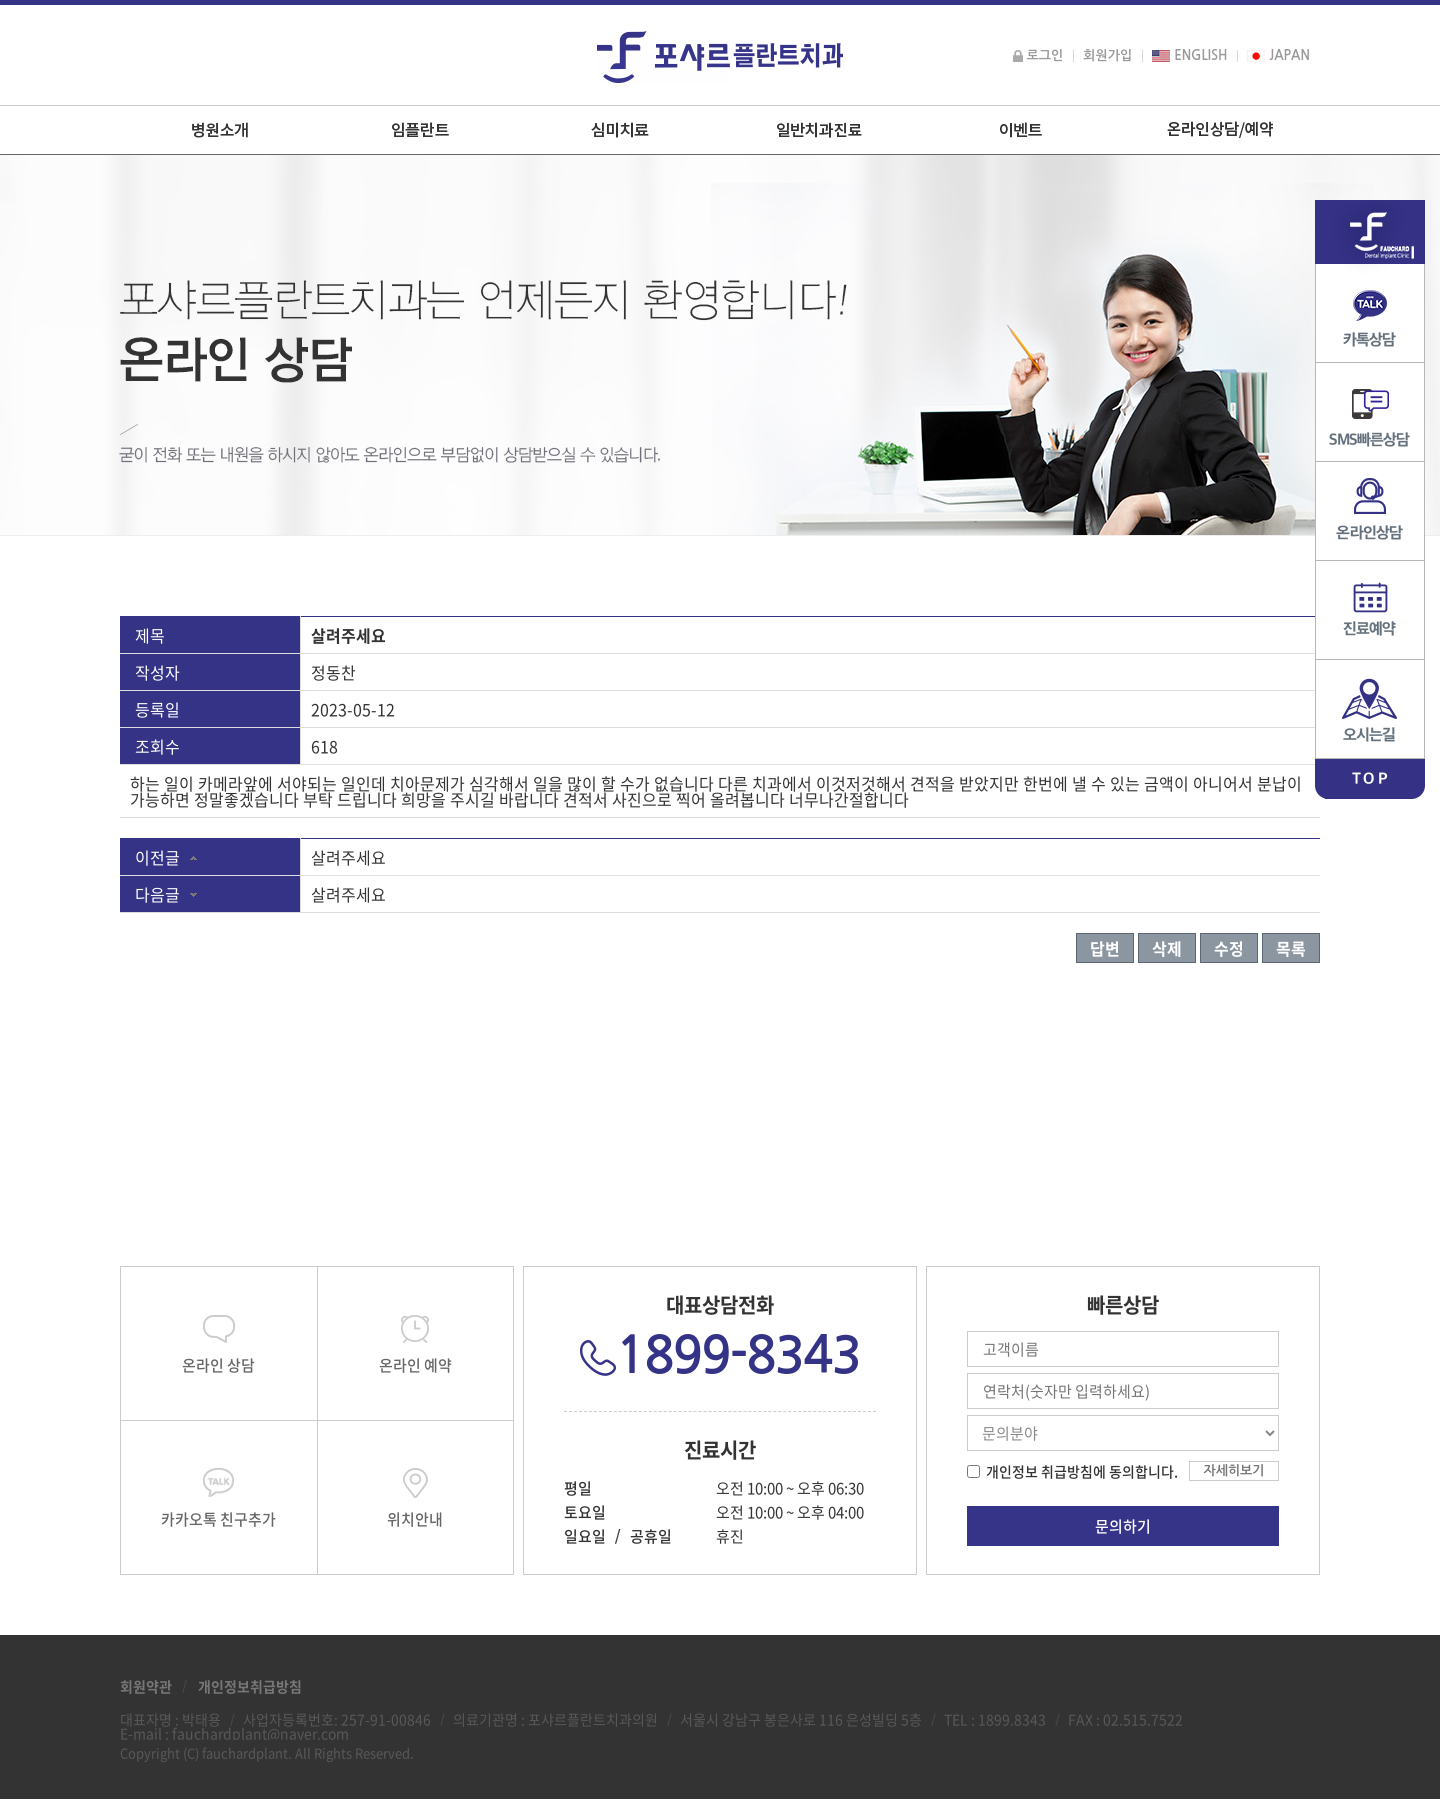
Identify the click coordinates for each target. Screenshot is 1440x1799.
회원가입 (1107, 55)
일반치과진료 (820, 130)
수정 (1229, 948)
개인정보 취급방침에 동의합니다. (1082, 1471)
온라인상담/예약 (1220, 130)
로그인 (1038, 55)
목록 (1291, 948)
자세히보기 (1233, 1470)
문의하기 (1123, 1526)
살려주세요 (348, 857)
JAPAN (1278, 55)
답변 (1105, 948)
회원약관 (146, 1686)
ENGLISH (1189, 55)
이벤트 (1020, 130)
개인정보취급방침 (250, 1686)
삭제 (1167, 948)
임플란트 (420, 130)
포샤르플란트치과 (720, 57)
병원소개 (220, 130)
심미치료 (620, 130)
